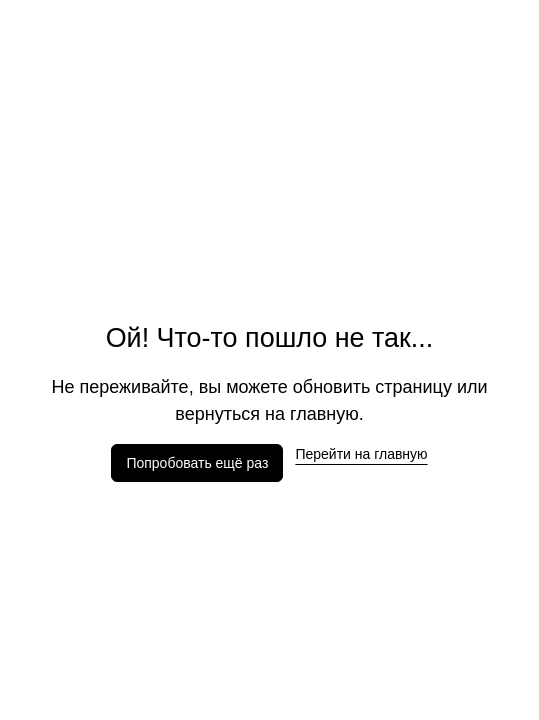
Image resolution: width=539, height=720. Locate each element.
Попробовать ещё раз (197, 463)
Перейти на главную (361, 454)
